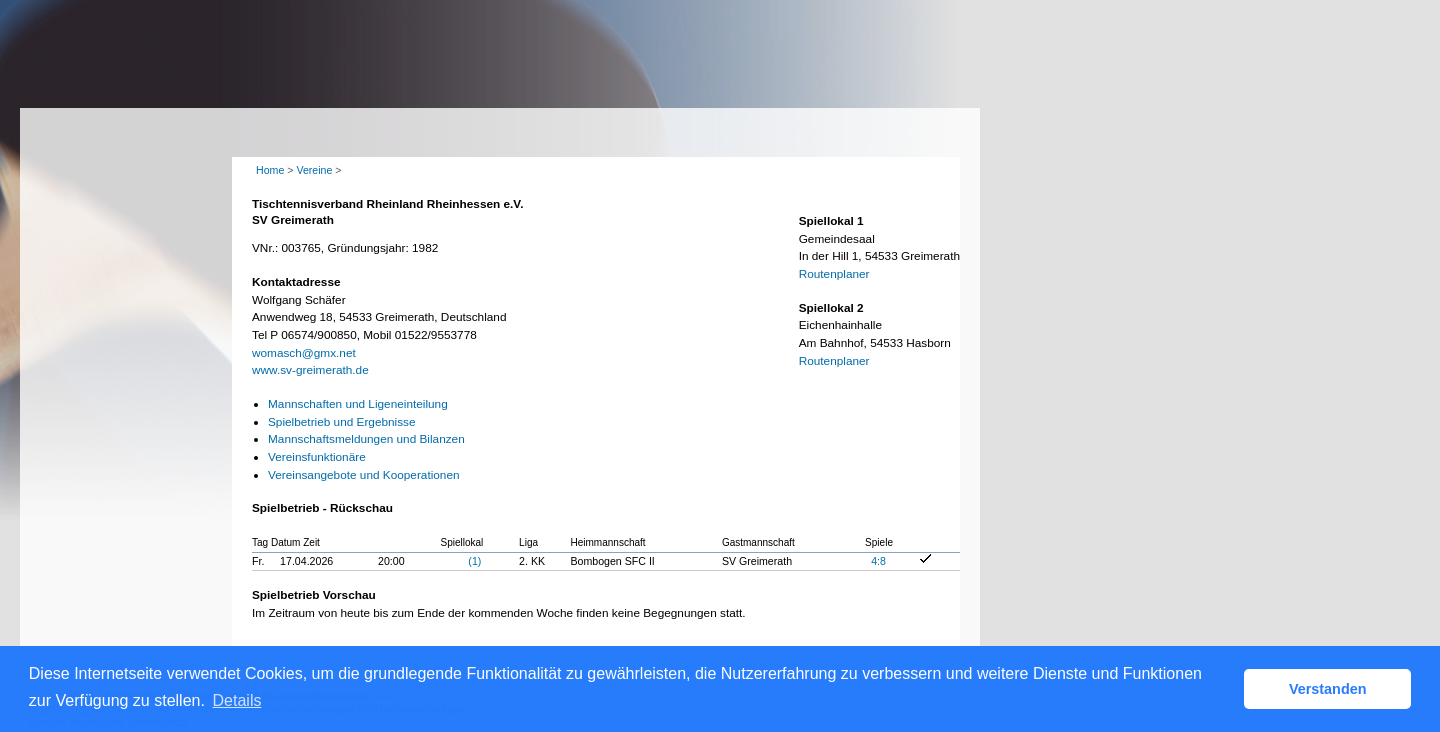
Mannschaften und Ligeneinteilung (358, 404)
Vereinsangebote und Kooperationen (364, 475)
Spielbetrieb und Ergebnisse (342, 422)
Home (270, 170)
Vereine (314, 170)
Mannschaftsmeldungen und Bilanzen (366, 439)
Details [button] (237, 700)
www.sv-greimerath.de (310, 370)
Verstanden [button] (1328, 689)
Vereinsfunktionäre (317, 457)
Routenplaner (834, 274)
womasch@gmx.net (304, 353)
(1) (474, 561)
